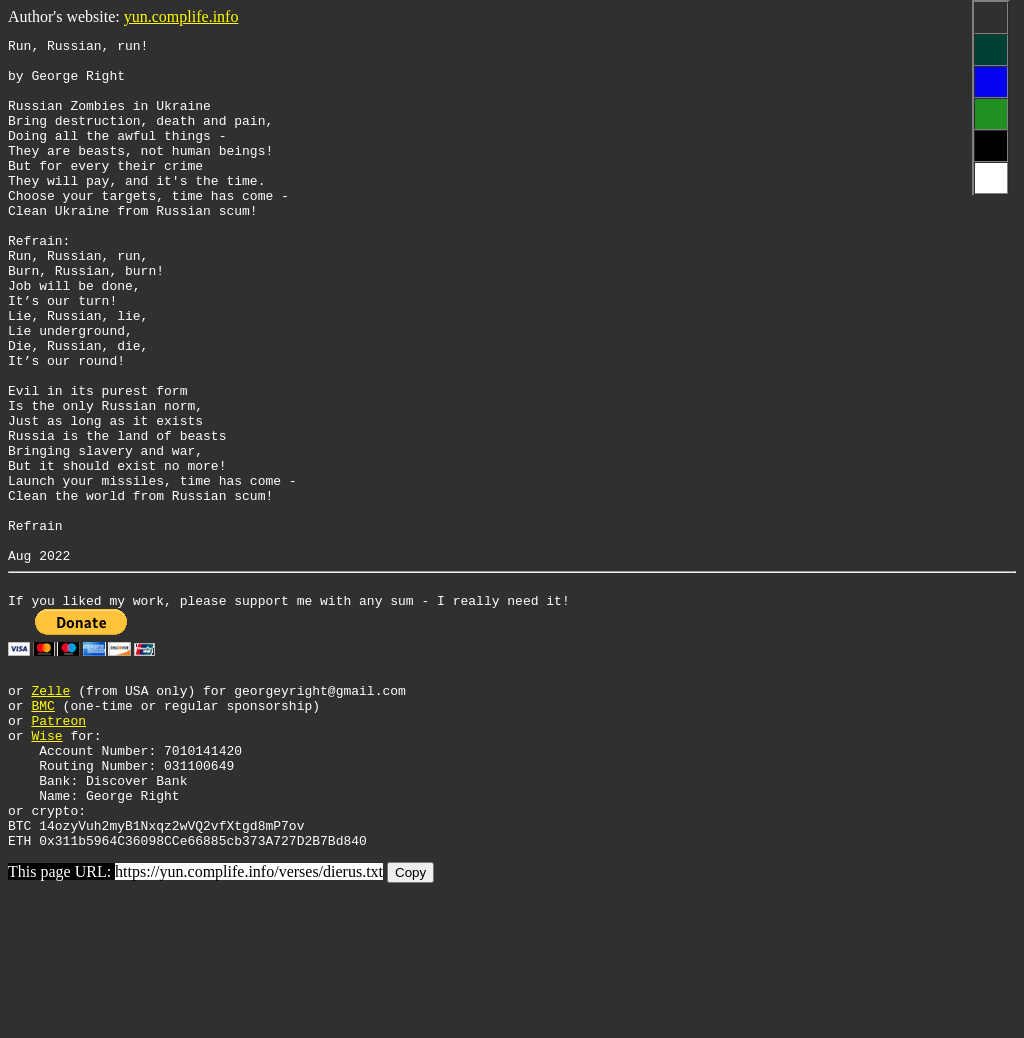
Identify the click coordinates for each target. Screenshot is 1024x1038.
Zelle (50, 807)
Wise (46, 861)
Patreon (58, 843)
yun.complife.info (181, 16)
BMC (42, 825)
